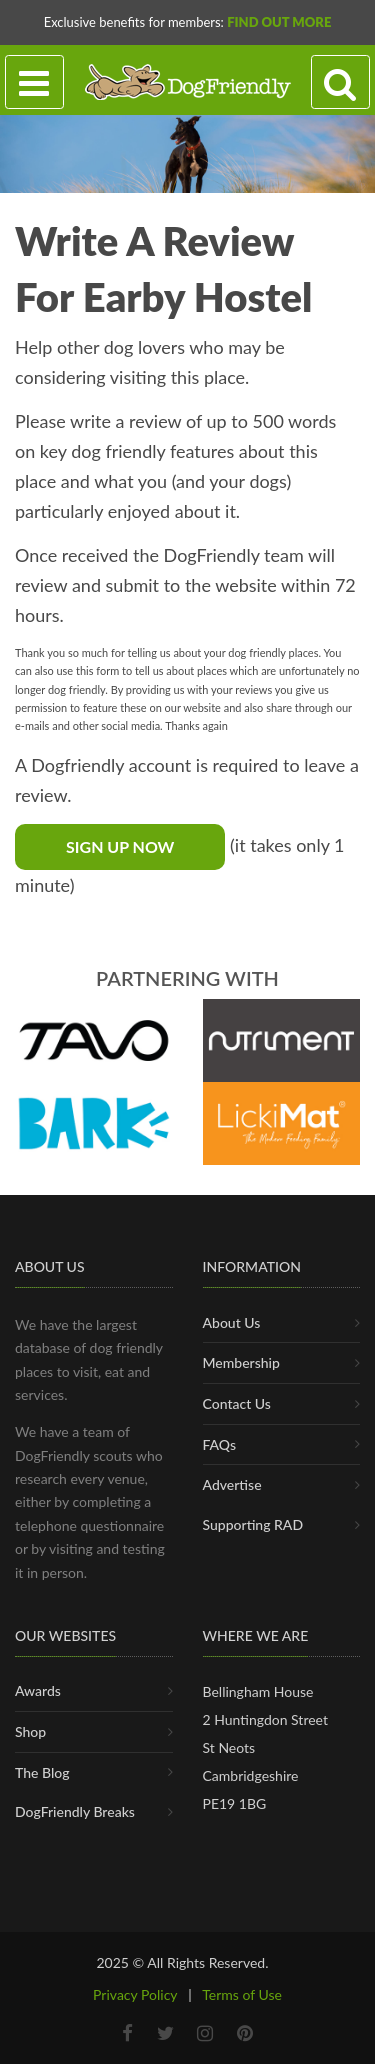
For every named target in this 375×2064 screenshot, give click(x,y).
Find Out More (279, 22)
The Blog (42, 1772)
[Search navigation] (340, 82)
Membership (241, 1362)
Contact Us (237, 1403)
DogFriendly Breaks (75, 1811)
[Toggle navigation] (34, 82)
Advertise (232, 1484)
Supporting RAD (253, 1524)
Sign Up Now (120, 846)
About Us (232, 1322)
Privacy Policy (135, 1994)
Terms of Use (242, 1994)
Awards (38, 1690)
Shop (30, 1731)
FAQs (220, 1444)
